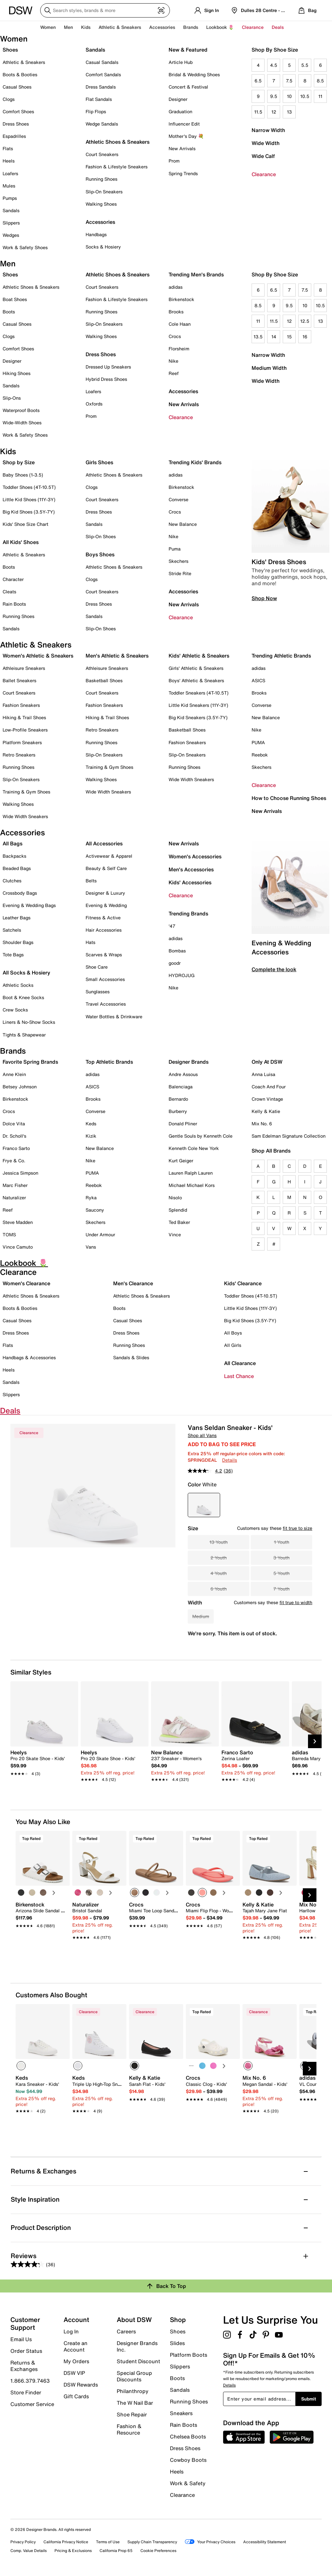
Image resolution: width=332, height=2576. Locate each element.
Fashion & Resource (129, 2429)
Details (229, 1460)
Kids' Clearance (243, 1283)
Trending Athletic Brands (281, 655)
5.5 (304, 65)
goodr (175, 963)
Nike (173, 360)
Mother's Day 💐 (186, 136)
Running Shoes (101, 178)
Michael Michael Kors (192, 1185)
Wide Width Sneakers (25, 816)
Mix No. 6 (262, 1123)
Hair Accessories (104, 929)
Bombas (177, 950)
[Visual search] (161, 10)
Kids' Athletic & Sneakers (199, 655)
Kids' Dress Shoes (279, 561)
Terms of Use (108, 2542)
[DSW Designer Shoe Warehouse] (21, 10)
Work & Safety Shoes (25, 247)
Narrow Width (268, 130)
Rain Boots (14, 603)
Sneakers (181, 2413)
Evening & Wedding (106, 905)
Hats (90, 942)
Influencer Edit (184, 123)
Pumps (10, 198)
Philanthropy (132, 2391)
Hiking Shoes (16, 373)
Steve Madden (18, 1222)
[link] (42, 1759)
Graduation (180, 111)
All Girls (232, 1345)
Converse (178, 499)
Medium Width (269, 368)
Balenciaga (181, 1086)
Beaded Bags (17, 868)
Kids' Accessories (190, 882)
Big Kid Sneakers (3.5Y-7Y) (198, 717)
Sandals (11, 210)
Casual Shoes (17, 86)
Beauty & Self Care (106, 868)
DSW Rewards (81, 2385)
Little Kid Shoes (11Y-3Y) (29, 499)
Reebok (260, 754)
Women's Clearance (26, 1283)
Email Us (21, 2339)
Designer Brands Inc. (137, 2346)
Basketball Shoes (104, 680)
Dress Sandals (101, 86)
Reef (174, 373)
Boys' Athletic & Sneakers (196, 680)
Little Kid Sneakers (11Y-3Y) (198, 705)
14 (273, 336)
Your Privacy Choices (210, 2542)
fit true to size (297, 1528)
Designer (178, 99)
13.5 (258, 336)
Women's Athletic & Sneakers (38, 655)
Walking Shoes (101, 203)
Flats (8, 148)
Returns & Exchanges (24, 2366)
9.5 (273, 96)
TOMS (9, 1234)
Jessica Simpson (20, 1172)
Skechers (178, 561)
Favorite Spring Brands (30, 1062)
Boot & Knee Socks (23, 997)
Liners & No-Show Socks (29, 1022)
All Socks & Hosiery (26, 972)
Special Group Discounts (134, 2376)
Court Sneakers (102, 154)
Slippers (11, 222)
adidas (176, 287)
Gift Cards (76, 2396)
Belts (91, 880)
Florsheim (179, 348)
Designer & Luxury (105, 892)
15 (289, 336)
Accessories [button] (162, 27)
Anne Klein (14, 1074)
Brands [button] (190, 27)
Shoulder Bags (18, 942)
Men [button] (68, 27)
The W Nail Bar (135, 2403)
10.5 (304, 96)
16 (304, 336)
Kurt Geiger (181, 1160)
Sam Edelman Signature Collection (289, 1135)
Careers (126, 2331)
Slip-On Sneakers (104, 191)
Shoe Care (97, 966)
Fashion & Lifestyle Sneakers (117, 166)
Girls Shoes (99, 462)
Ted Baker (179, 1222)
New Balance (183, 524)
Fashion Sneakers (21, 705)
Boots (9, 311)
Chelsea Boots (188, 2436)
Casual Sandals (102, 62)
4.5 (273, 65)
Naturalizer (14, 1197)
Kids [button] (85, 27)
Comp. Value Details (28, 2550)
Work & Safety (188, 2483)
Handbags (96, 234)
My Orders (76, 2361)
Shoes (10, 50)
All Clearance (240, 1363)
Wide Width (265, 143)
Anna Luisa (263, 1074)
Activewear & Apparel (109, 856)
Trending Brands (188, 913)
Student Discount (138, 2361)
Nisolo (175, 1197)
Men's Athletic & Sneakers (117, 655)
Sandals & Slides (131, 1357)
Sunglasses (98, 991)
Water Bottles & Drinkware (114, 1016)
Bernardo (178, 1098)
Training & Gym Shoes (26, 791)
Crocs (175, 336)
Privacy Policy (23, 2542)
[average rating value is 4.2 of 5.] (205, 1471)
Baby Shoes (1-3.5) (23, 474)
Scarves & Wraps (104, 954)
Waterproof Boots (21, 410)
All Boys (233, 1332)
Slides (177, 2343)
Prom (174, 160)
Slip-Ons (12, 397)
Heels (9, 160)
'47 (172, 926)
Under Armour (100, 1234)
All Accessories (104, 843)
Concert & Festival (188, 86)
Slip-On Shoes (101, 536)
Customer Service (32, 2403)
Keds (91, 1123)
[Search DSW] (105, 10)
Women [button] (48, 27)
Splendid (178, 1209)
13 (289, 111)
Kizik (91, 1135)
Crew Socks (15, 1009)
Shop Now (264, 598)
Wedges (11, 235)
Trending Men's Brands (196, 274)
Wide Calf (263, 156)
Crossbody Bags (20, 892)
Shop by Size (19, 462)
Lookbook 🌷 (220, 27)
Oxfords (94, 403)
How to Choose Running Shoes (289, 798)
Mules (9, 185)
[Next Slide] (315, 1741)
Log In (71, 2331)
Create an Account (76, 2346)
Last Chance (239, 1376)
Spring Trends (183, 173)
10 (289, 96)
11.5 (258, 111)
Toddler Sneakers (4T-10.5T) (199, 692)
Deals (278, 27)
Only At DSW (267, 1062)
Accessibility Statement (264, 2542)
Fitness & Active (103, 917)
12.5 (304, 321)
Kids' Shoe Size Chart (25, 524)
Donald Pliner (183, 1123)
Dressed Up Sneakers (108, 366)
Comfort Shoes (18, 111)
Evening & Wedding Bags (29, 905)
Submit (308, 2398)
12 (273, 111)
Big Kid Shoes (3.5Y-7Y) (29, 511)
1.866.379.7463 (30, 2381)
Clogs (9, 99)
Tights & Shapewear (24, 1034)
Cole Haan (180, 323)
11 (320, 96)
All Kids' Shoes (21, 542)
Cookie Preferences (158, 2550)
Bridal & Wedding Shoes (194, 74)
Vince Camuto (18, 1246)
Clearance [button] (253, 27)
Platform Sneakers (22, 742)
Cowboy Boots (188, 2460)
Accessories (183, 391)
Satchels (12, 929)
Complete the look (274, 969)
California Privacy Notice (65, 2542)
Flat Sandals (99, 99)
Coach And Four (269, 1086)
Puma (175, 548)
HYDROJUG (182, 975)
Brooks (176, 311)
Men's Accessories (191, 869)
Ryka (91, 1197)
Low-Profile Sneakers (25, 729)
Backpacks (14, 856)
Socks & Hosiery (103, 246)
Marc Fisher (15, 1185)
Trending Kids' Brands (195, 462)
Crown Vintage (267, 1098)
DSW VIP (74, 2373)
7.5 (289, 80)
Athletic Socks (18, 985)
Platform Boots (188, 2355)
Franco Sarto (16, 1148)
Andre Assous (183, 1074)
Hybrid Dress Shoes (106, 379)
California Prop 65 (116, 2550)
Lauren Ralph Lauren (191, 1172)
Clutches (12, 880)
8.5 (320, 80)
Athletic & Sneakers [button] (120, 27)
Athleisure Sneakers (24, 668)
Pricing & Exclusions (73, 2550)
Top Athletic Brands (109, 1062)
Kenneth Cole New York (194, 1148)
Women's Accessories (195, 856)
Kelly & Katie (266, 1111)
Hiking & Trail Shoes (24, 717)
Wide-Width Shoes (22, 422)
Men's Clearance (133, 1283)
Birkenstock (181, 299)
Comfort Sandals (103, 74)
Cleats (9, 591)
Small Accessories (105, 979)
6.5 (258, 80)
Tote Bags (13, 954)
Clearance (264, 174)
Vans (91, 1246)
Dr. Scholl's (14, 1135)
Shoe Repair (132, 2414)
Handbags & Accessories (29, 1357)
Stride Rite (180, 573)
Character (13, 579)
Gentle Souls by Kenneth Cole (200, 1135)
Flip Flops (96, 111)
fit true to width (295, 1602)
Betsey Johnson (20, 1086)
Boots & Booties (20, 74)
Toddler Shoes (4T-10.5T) (29, 487)
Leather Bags (16, 917)
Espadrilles (14, 136)
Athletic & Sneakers (24, 62)
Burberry (178, 1111)
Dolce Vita (14, 1123)
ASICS (258, 680)
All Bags (12, 843)
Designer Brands (188, 1062)
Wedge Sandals (102, 123)
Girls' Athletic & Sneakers (196, 668)
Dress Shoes (16, 123)
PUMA (258, 742)
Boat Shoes (15, 299)
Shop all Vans (202, 1435)
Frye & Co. (14, 1160)
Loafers (10, 173)
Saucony (95, 1209)
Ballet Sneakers (19, 680)
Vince (175, 1234)
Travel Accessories (106, 1003)
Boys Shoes (100, 554)
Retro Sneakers (19, 754)
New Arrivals (182, 148)
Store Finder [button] (25, 2392)
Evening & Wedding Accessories (281, 947)
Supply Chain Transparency (152, 2542)
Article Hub (181, 62)
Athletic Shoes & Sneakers (117, 142)
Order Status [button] (26, 2351)
